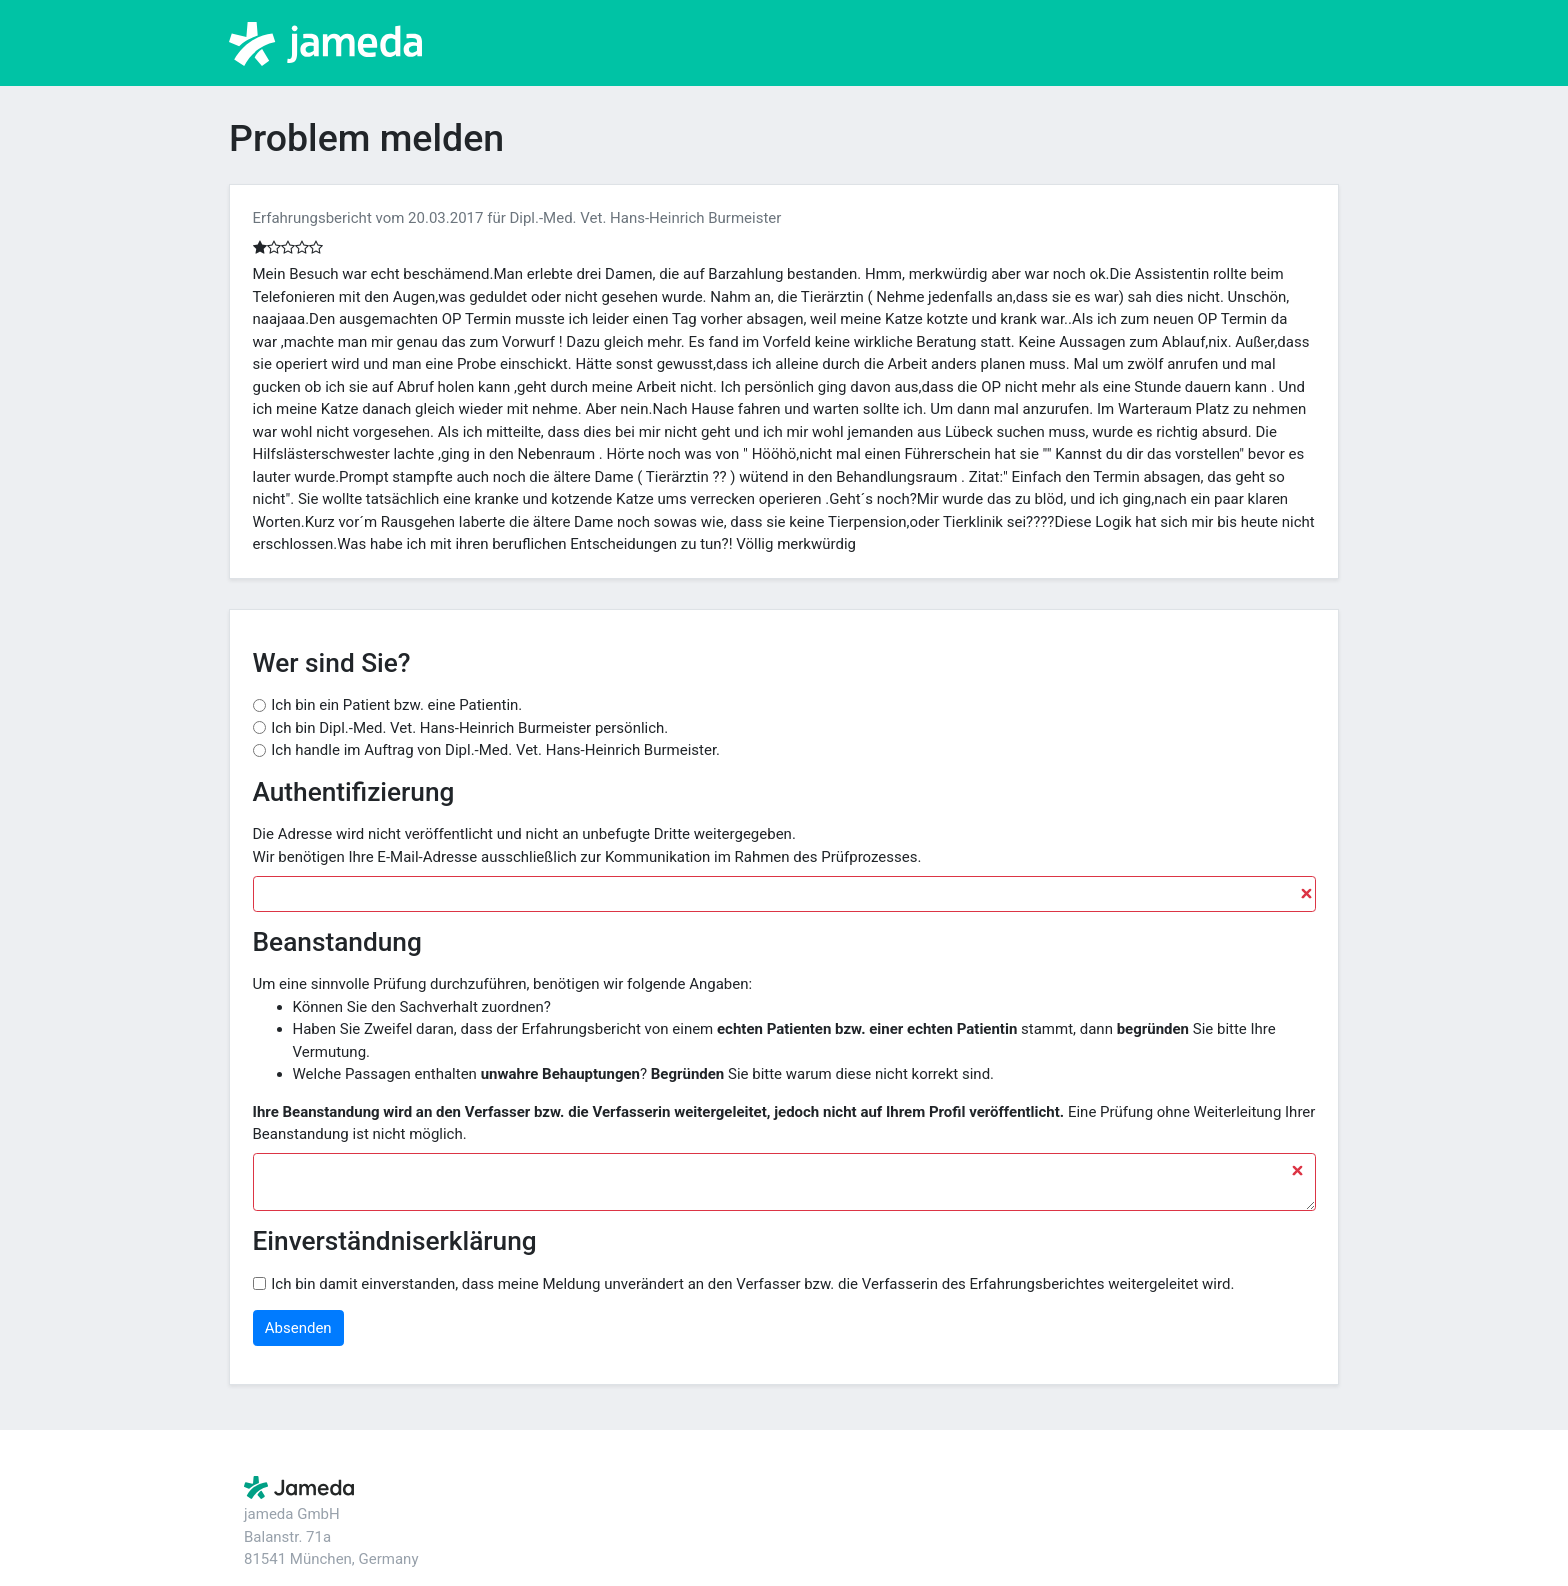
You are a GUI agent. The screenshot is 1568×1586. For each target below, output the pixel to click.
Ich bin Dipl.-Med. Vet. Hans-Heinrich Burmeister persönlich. (469, 728)
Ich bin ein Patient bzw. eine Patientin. (396, 705)
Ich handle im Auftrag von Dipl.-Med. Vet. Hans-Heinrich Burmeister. (495, 750)
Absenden (298, 1328)
